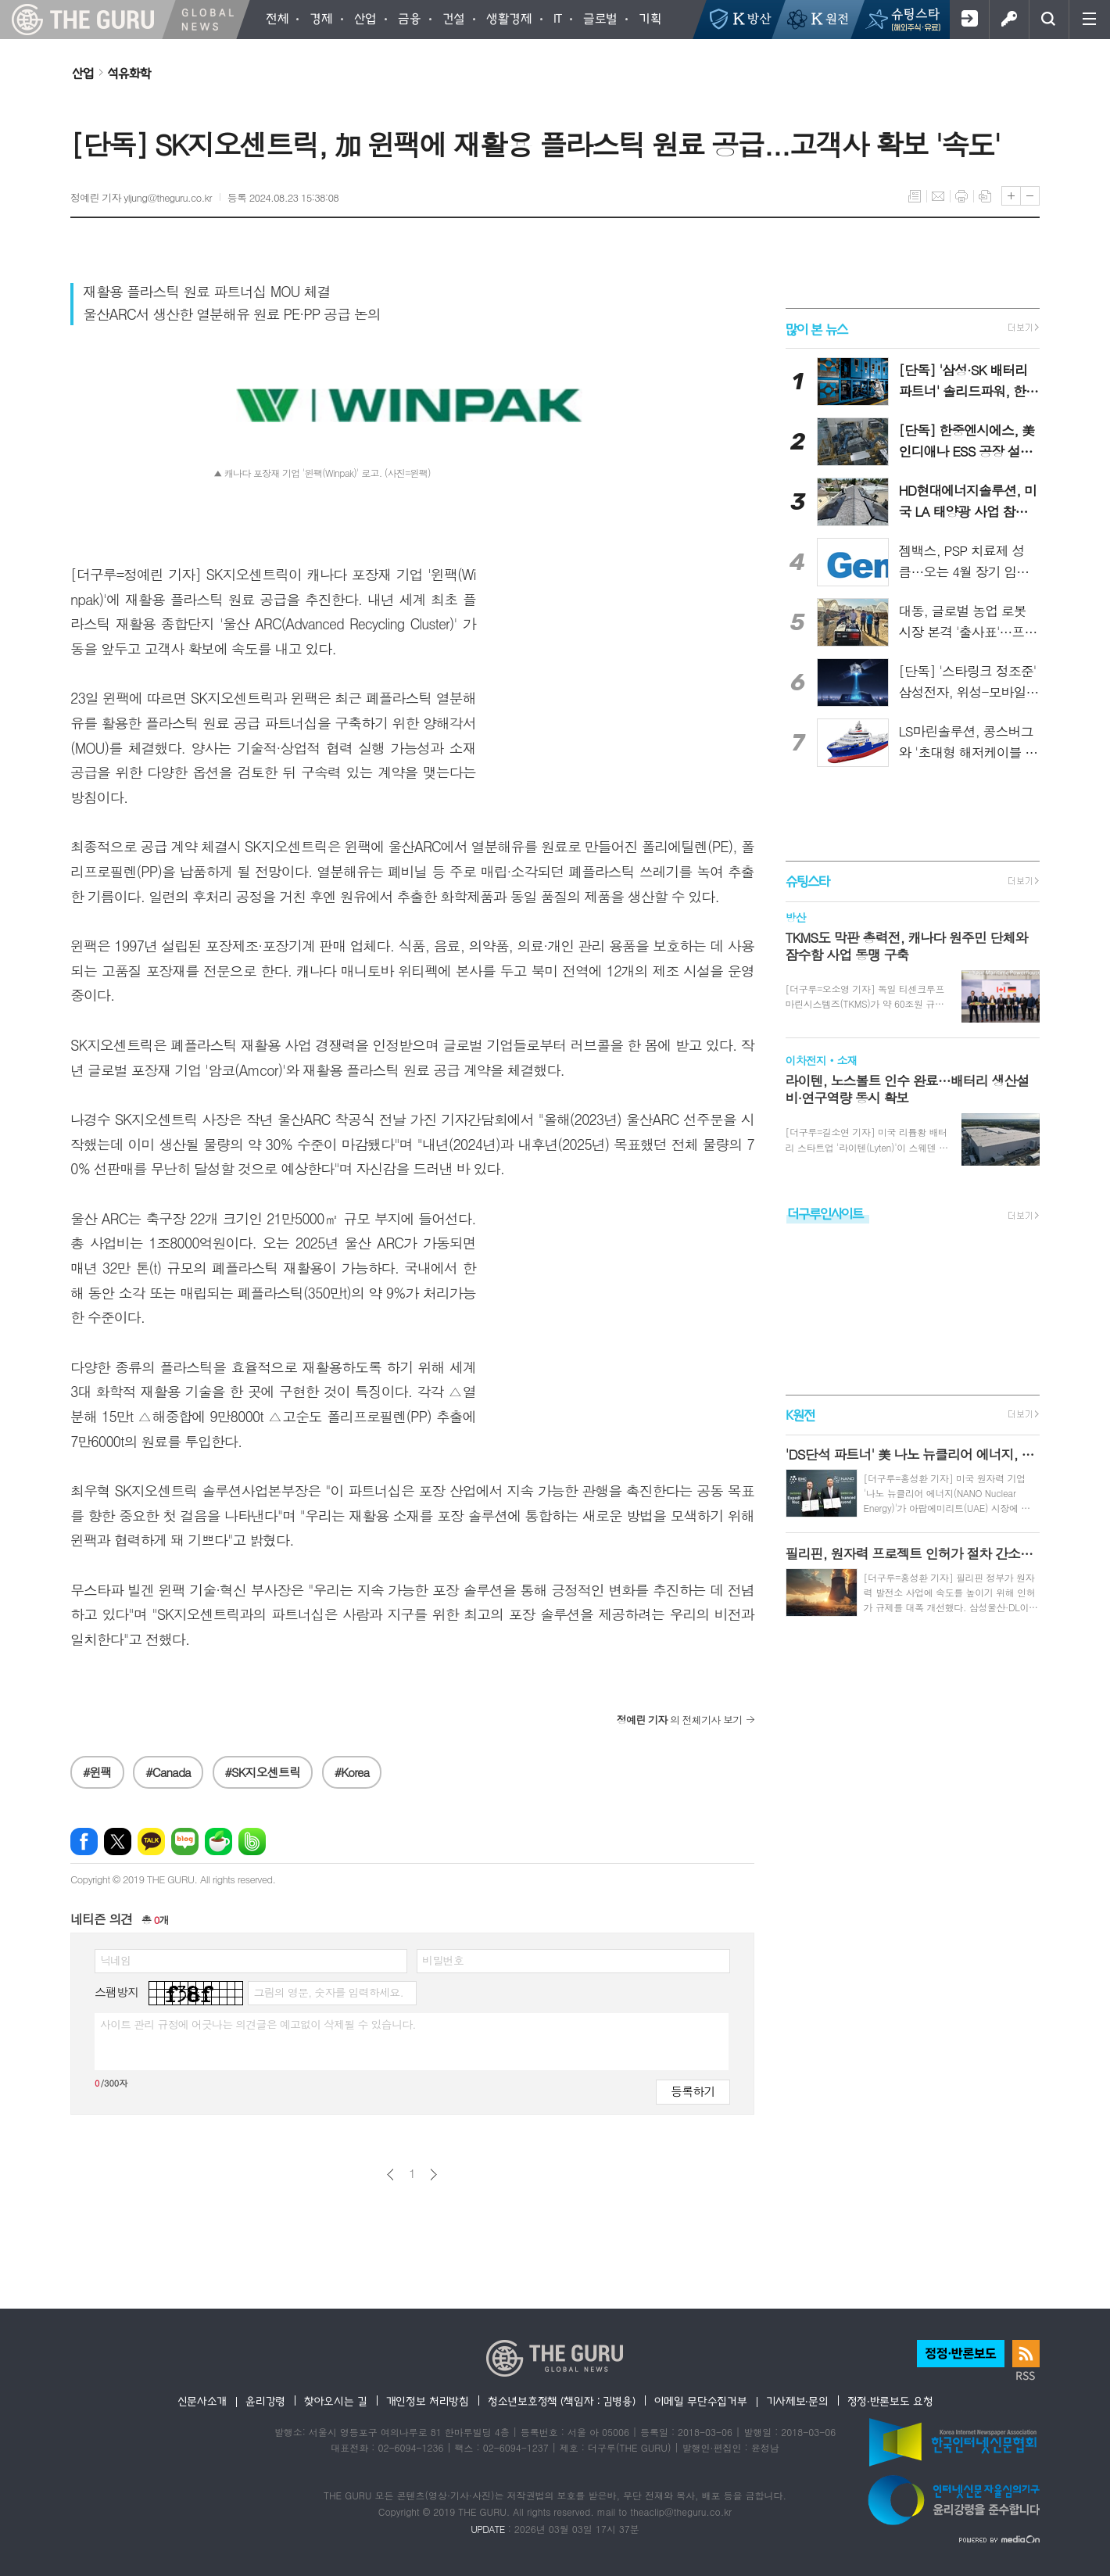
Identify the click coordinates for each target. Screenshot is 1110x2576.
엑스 (117, 1841)
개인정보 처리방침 (427, 2401)
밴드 (252, 1841)
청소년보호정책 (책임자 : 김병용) (562, 2401)
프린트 (961, 196)
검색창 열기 (1049, 19)
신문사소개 (202, 2401)
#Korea (352, 1772)
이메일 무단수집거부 (700, 2401)
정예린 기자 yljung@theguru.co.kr (141, 197)
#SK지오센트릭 (263, 1772)
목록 (914, 196)
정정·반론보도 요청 (890, 2401)
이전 (390, 2175)
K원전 (800, 1414)
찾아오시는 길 (335, 2401)
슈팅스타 (807, 881)
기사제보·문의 (797, 2401)
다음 (433, 2175)
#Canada (168, 1772)
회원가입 (969, 19)
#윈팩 (97, 1772)
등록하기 (692, 2091)
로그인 (1009, 19)
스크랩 (985, 196)
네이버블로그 (185, 1841)
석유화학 (129, 73)
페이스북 (84, 1841)
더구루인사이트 (825, 1213)
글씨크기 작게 (1030, 196)
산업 (83, 73)
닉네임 (115, 1959)
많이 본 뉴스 (816, 328)
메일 (938, 196)
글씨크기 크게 (1011, 196)
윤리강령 (265, 2401)
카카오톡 (151, 1841)
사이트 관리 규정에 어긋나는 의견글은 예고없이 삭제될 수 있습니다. (258, 2024)
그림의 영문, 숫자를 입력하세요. (328, 1992)
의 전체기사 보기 (680, 1719)
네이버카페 (218, 1841)
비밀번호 (443, 1959)
